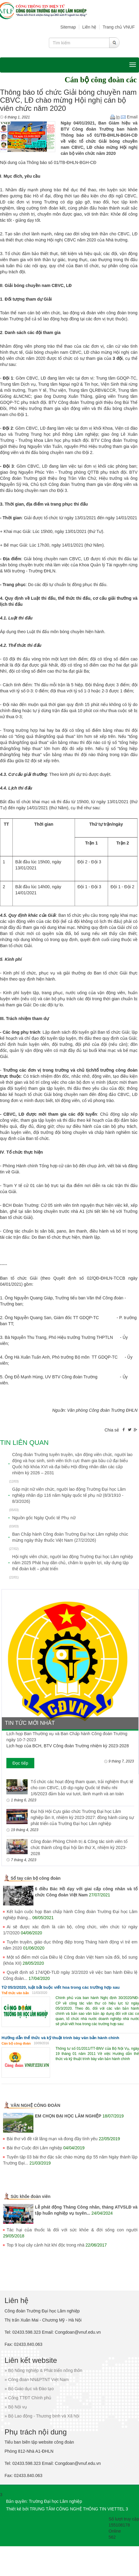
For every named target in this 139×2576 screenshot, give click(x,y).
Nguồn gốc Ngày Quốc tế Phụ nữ (44, 1517)
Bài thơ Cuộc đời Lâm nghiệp (34, 2147)
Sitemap (68, 27)
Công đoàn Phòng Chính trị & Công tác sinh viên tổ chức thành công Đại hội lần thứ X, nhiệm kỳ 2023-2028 (79, 1847)
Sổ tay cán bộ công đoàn (36, 1878)
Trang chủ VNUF (119, 27)
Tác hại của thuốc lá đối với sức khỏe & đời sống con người (72, 2229)
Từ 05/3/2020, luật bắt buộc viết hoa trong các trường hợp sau (61, 1987)
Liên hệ (89, 27)
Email (129, 116)
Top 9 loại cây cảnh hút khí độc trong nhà (45, 2245)
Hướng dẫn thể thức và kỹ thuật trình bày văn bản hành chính (60, 2037)
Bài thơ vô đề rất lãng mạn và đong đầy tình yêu (52, 2138)
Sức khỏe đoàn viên (30, 2196)
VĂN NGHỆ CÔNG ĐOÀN (35, 2105)
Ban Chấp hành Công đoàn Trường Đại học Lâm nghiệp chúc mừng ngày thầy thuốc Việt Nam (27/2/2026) (70, 1537)
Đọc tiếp (20, 1763)
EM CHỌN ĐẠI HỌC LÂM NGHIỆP (68, 2116)
